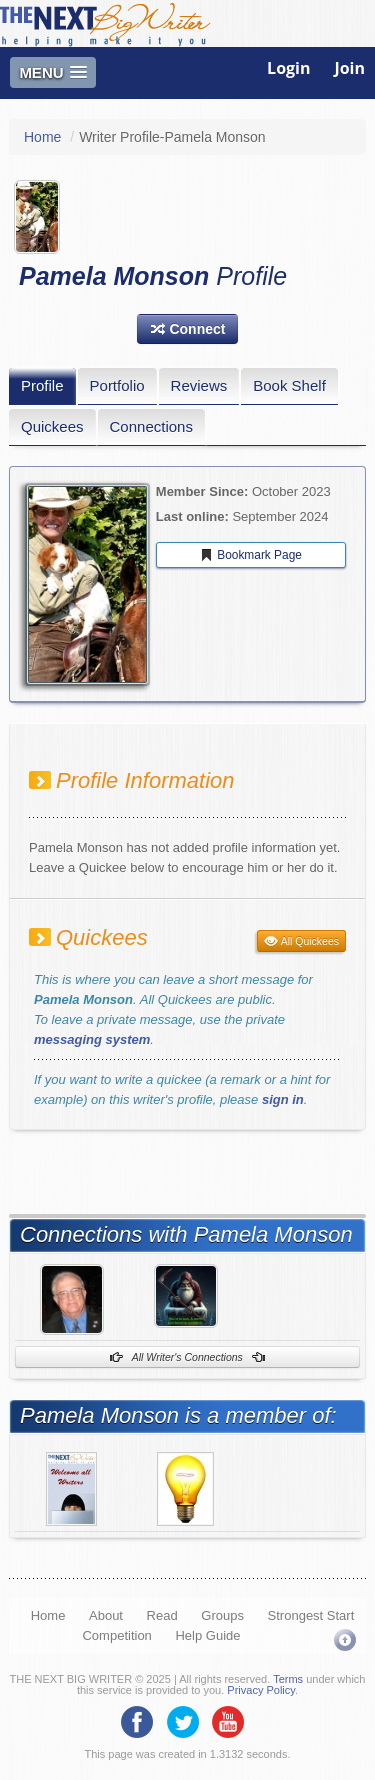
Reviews (199, 385)
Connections (151, 426)
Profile (42, 385)
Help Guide (207, 1635)
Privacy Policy (261, 1690)
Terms (288, 1679)
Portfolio (117, 385)
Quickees (52, 426)
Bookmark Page (251, 555)
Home (42, 137)
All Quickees (301, 941)
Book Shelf (289, 385)
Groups (222, 1615)
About (106, 1615)
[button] (188, 329)
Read (162, 1615)
